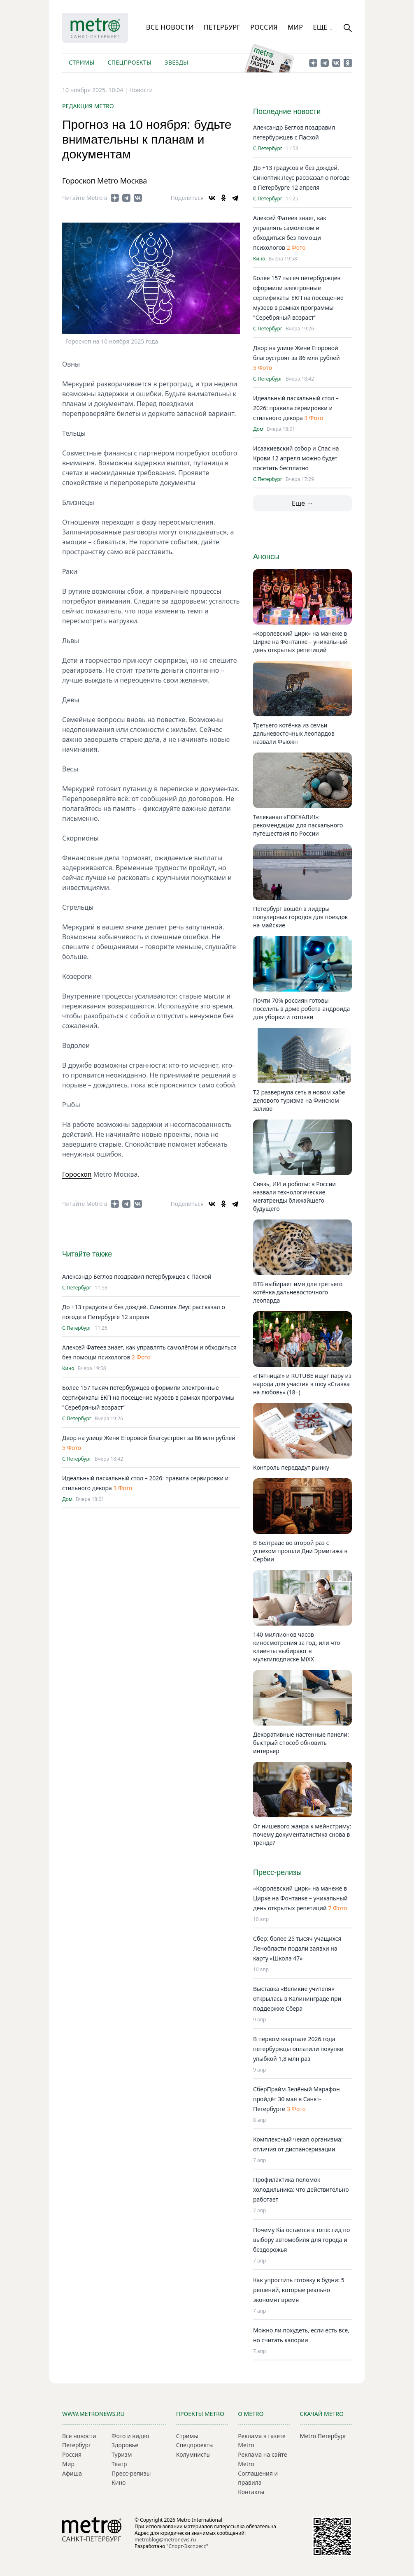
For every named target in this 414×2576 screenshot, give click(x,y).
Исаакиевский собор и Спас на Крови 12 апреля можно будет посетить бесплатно (296, 458)
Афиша (72, 2473)
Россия (264, 27)
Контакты (251, 2492)
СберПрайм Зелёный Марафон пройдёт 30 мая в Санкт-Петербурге (296, 2099)
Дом (67, 1499)
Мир (295, 27)
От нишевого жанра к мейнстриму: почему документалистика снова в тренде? (302, 1834)
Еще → (302, 503)
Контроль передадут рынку (291, 1467)
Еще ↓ (323, 27)
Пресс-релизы (131, 2473)
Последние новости (287, 111)
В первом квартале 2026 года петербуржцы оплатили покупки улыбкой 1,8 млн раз (298, 2049)
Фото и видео (130, 2436)
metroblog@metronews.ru (165, 2539)
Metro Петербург (323, 2436)
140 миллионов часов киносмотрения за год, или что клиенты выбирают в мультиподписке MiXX (296, 1647)
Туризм (122, 2454)
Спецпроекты (129, 62)
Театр (119, 2464)
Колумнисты (193, 2454)
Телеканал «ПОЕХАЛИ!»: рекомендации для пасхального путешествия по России (298, 825)
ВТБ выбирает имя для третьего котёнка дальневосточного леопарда (297, 1292)
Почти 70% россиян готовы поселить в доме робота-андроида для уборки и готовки (301, 1008)
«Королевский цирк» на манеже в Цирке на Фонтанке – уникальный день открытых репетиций (300, 641)
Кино (68, 1368)
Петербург (222, 27)
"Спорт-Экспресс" (187, 2546)
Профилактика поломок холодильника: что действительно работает (301, 2189)
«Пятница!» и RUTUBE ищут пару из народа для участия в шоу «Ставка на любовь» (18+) (302, 1384)
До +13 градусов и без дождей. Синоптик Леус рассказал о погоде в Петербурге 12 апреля (301, 177)
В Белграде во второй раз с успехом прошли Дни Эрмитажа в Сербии (300, 1551)
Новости (141, 90)
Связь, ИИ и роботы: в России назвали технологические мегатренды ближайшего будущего (294, 1196)
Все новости (170, 27)
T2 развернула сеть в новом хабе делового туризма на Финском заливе (299, 1100)
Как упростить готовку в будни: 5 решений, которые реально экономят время (298, 2290)
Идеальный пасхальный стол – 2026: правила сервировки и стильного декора (296, 408)
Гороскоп (77, 1174)
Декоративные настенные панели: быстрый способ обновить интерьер (301, 1742)
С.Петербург (76, 1288)
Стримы (81, 62)
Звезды (176, 62)
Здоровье (125, 2445)
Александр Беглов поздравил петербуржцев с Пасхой (137, 1276)
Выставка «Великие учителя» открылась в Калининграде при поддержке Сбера (297, 1998)
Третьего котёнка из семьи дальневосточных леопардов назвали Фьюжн (294, 733)
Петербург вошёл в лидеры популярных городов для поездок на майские (300, 917)
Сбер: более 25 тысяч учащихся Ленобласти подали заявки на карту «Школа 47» (297, 1948)
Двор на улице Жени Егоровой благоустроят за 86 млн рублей (148, 1438)
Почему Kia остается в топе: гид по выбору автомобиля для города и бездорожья (301, 2239)
